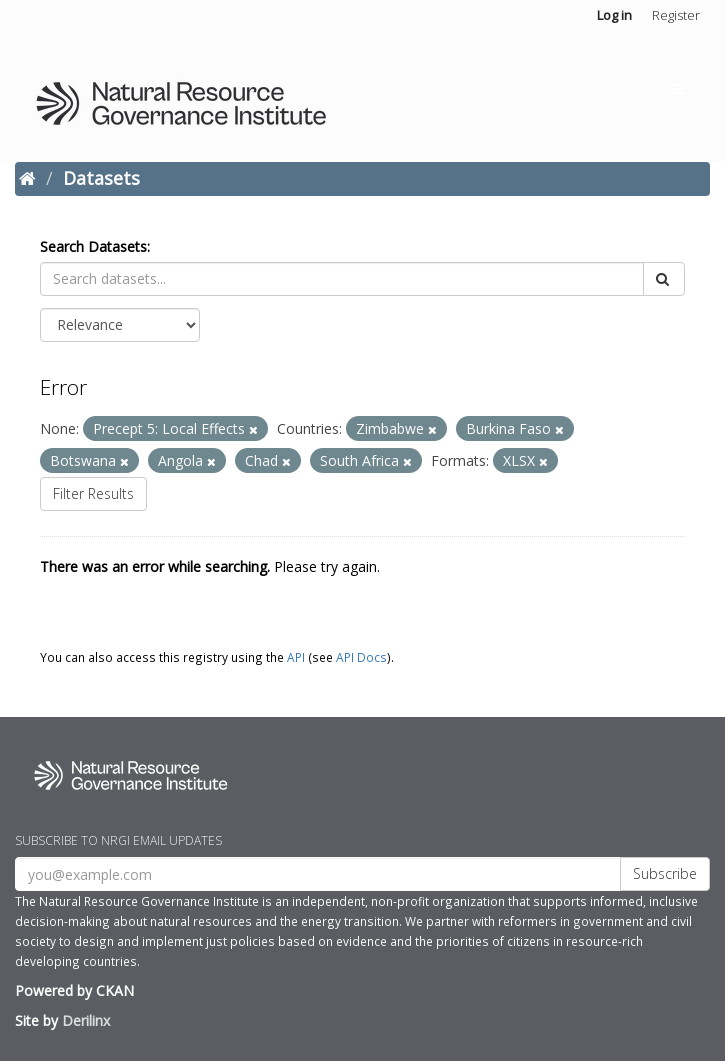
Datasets (101, 178)
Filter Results (93, 493)
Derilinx (86, 1020)
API (296, 657)
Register (676, 15)
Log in (614, 15)
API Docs (361, 657)
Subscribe (665, 873)
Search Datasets (93, 246)
